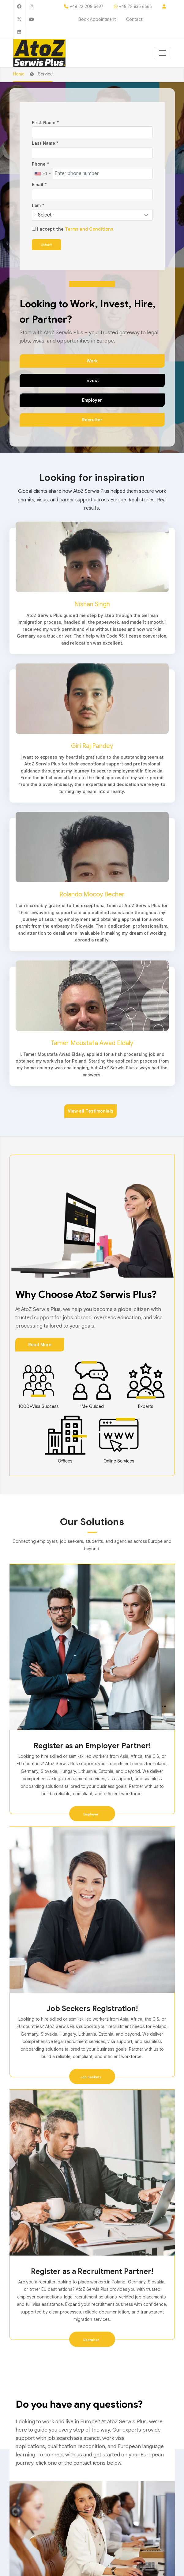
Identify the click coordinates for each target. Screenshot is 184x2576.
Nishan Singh (92, 604)
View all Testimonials (90, 1111)
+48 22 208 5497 (86, 6)
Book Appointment (97, 19)
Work (92, 361)
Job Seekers (91, 2077)
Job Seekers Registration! (92, 2008)
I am (38, 205)
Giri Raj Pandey (92, 746)
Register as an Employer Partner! (92, 1746)
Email (39, 184)
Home (18, 74)
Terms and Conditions (89, 229)
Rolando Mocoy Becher (92, 894)
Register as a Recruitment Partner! (92, 2271)
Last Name (45, 143)
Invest (92, 380)
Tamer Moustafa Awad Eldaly (92, 1043)
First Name (45, 122)
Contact (134, 19)
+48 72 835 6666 (135, 6)
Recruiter (92, 420)
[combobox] (42, 173)
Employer (92, 400)
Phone (40, 164)
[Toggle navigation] (162, 53)
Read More (39, 1344)
